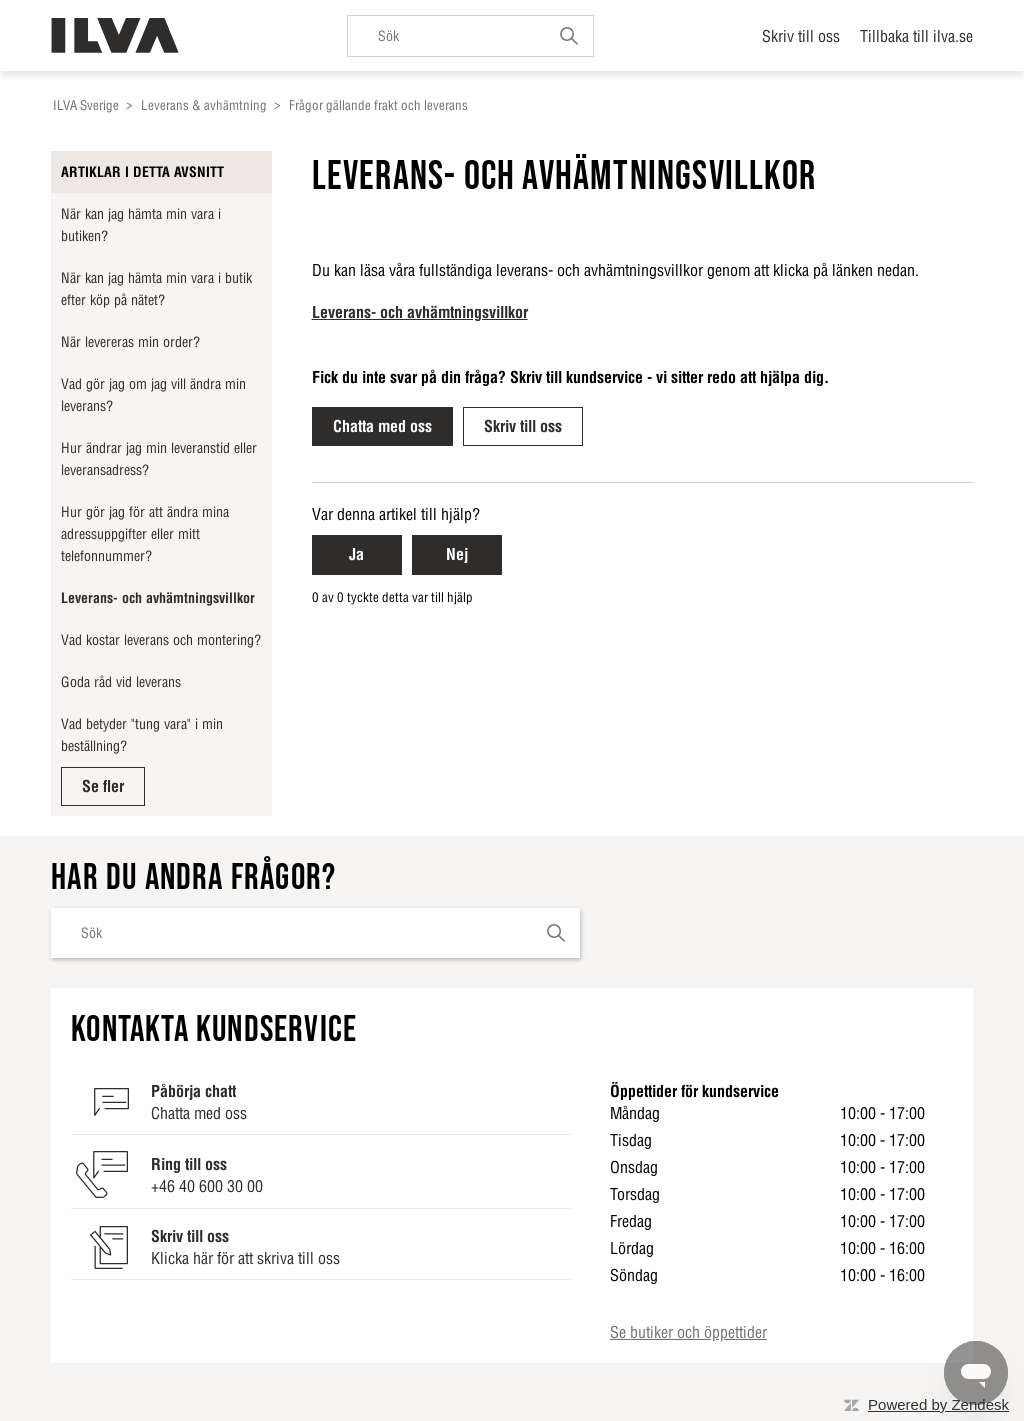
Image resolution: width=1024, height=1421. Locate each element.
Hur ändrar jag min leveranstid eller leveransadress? (159, 459)
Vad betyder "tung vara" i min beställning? (142, 735)
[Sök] (470, 36)
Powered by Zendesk (938, 1404)
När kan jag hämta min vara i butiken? (141, 225)
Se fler (103, 786)
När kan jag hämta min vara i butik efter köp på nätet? (156, 289)
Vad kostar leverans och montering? (161, 640)
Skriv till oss (801, 36)
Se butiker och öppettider (688, 1332)
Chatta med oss (382, 426)
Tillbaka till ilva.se (916, 36)
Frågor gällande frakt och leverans (378, 105)
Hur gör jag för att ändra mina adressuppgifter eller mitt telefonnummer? (145, 534)
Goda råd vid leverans (121, 682)
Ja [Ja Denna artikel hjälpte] (356, 554)
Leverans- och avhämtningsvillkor (158, 598)
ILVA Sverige (86, 105)
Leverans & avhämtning (204, 105)
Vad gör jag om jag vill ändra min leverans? (153, 395)
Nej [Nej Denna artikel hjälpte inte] (457, 554)
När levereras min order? (130, 342)
